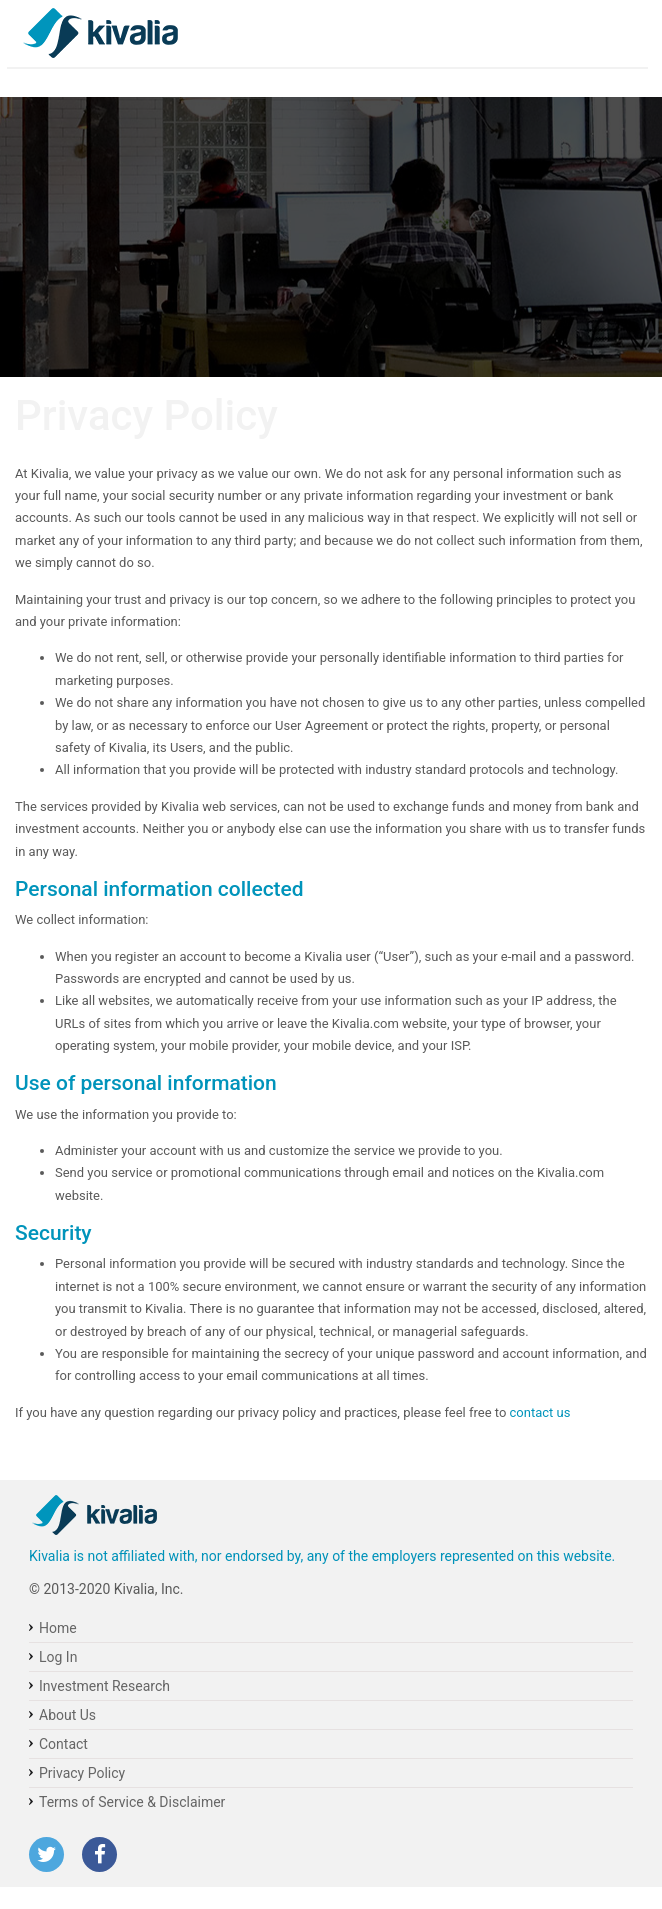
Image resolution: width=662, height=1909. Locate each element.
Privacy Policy (82, 1773)
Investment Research (104, 1686)
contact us (540, 1412)
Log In (58, 1657)
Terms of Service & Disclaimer (132, 1802)
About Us (67, 1715)
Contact (63, 1744)
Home (58, 1628)
